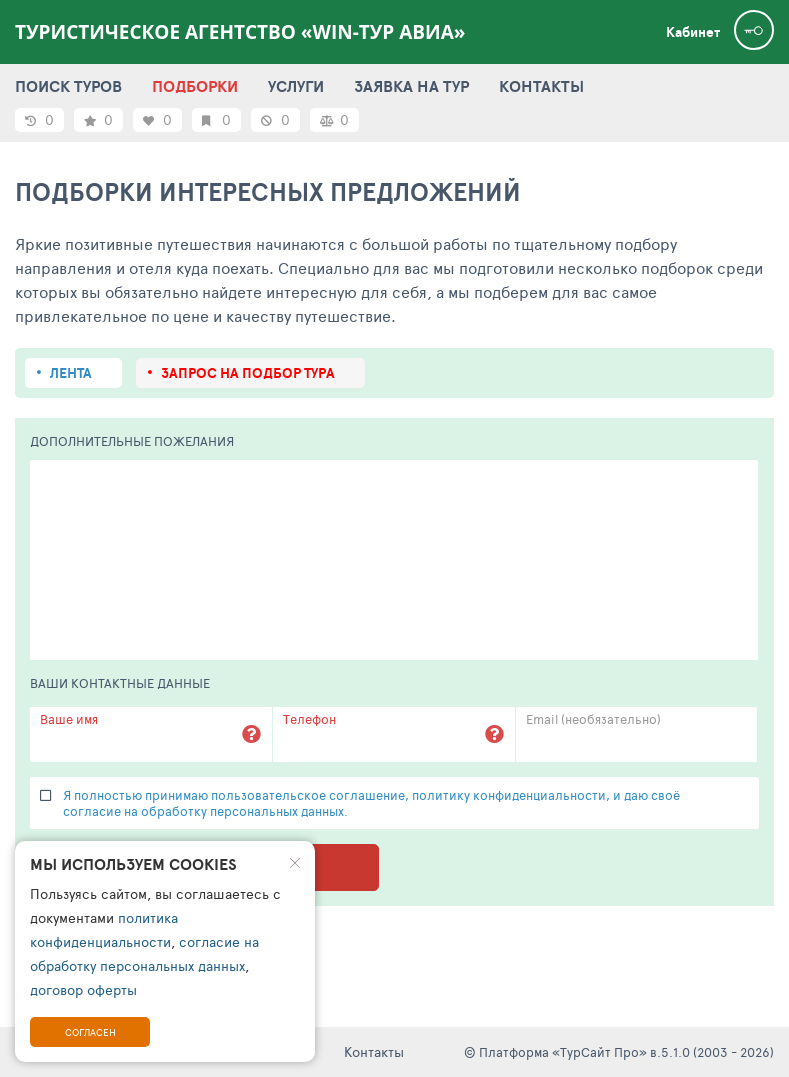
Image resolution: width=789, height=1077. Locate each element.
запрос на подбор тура (248, 373)
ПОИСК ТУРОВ (68, 86)
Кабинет (693, 32)
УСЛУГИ (296, 86)
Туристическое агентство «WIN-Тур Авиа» (240, 32)
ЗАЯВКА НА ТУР (411, 86)
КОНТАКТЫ (541, 86)
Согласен (90, 1032)
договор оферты (83, 989)
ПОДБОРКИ (195, 86)
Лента (71, 373)
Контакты (374, 1051)
